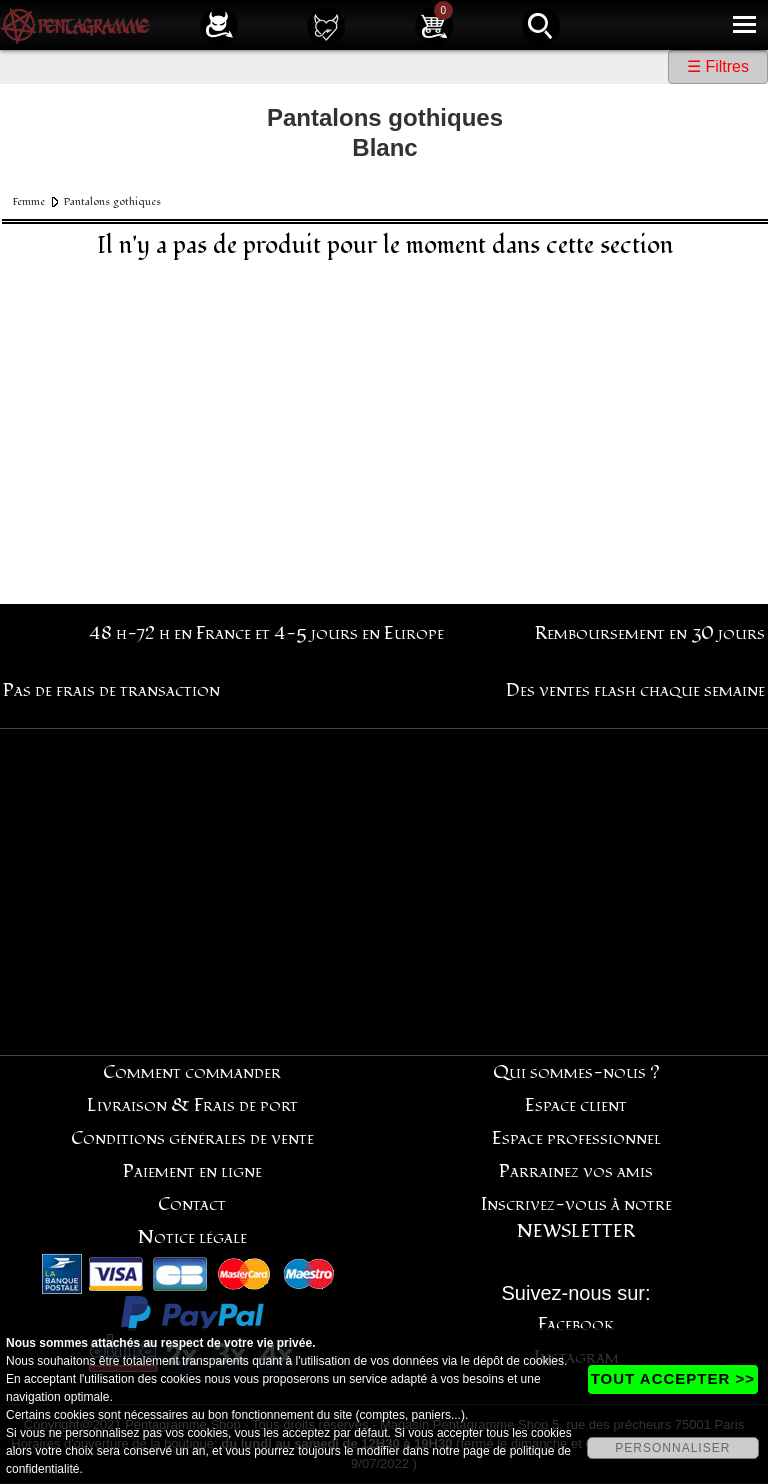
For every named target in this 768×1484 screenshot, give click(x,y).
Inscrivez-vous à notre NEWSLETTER (576, 1218)
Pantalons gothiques (112, 201)
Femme (29, 201)
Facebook (576, 1324)
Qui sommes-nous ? (576, 1072)
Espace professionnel (576, 1138)
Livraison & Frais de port (192, 1105)
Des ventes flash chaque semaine (635, 690)
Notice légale (192, 1237)
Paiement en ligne (192, 1171)
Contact (192, 1204)
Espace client (576, 1105)
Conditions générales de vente (192, 1138)
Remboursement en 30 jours (650, 633)
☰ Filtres (718, 66)
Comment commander (192, 1072)
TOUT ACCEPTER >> (673, 1378)
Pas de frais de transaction (111, 690)
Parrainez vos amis (576, 1171)
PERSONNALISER (672, 1448)
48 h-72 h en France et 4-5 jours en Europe (266, 633)
